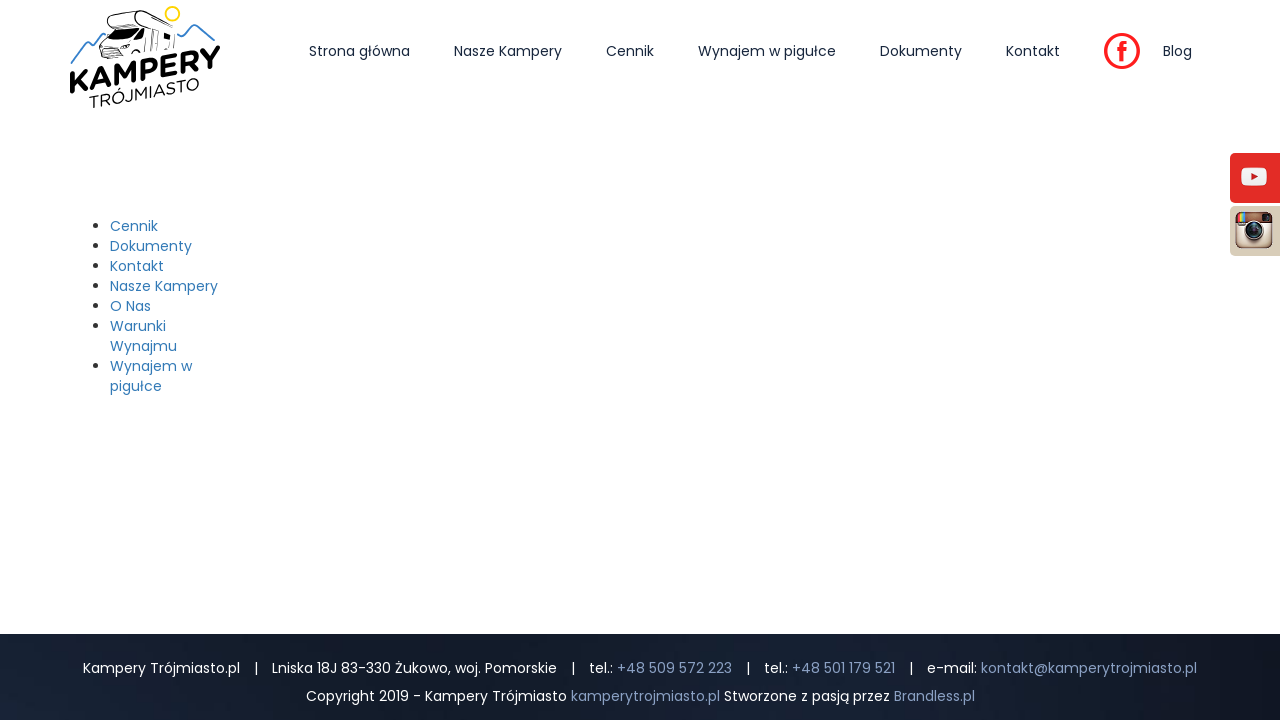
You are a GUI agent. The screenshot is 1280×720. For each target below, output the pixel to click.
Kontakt (1033, 51)
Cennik (630, 51)
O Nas (130, 306)
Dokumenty (921, 51)
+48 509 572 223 (674, 668)
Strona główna (359, 51)
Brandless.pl (934, 696)
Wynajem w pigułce (767, 51)
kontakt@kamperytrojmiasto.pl (1089, 668)
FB (1111, 56)
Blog (1177, 51)
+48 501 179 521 (843, 668)
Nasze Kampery (508, 51)
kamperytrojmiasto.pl (645, 696)
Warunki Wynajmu (143, 336)
